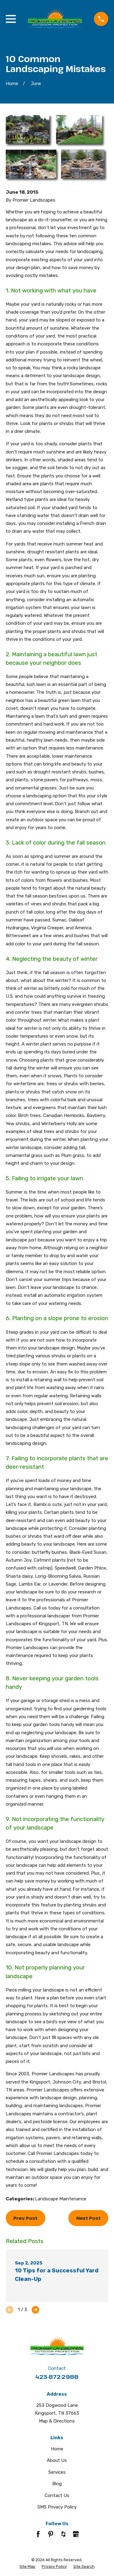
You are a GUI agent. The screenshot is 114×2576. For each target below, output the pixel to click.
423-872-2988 (56, 2376)
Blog (57, 2483)
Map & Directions (57, 2421)
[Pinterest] (50, 2534)
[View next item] (35, 2310)
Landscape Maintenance (60, 2199)
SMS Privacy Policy (57, 2507)
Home (57, 2449)
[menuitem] (27, 2566)
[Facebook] (38, 2534)
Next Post (88, 2218)
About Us (57, 2460)
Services (57, 2472)
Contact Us (57, 2495)
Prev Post (25, 2218)
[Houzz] (63, 2534)
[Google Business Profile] (76, 2534)
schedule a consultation (31, 2161)
